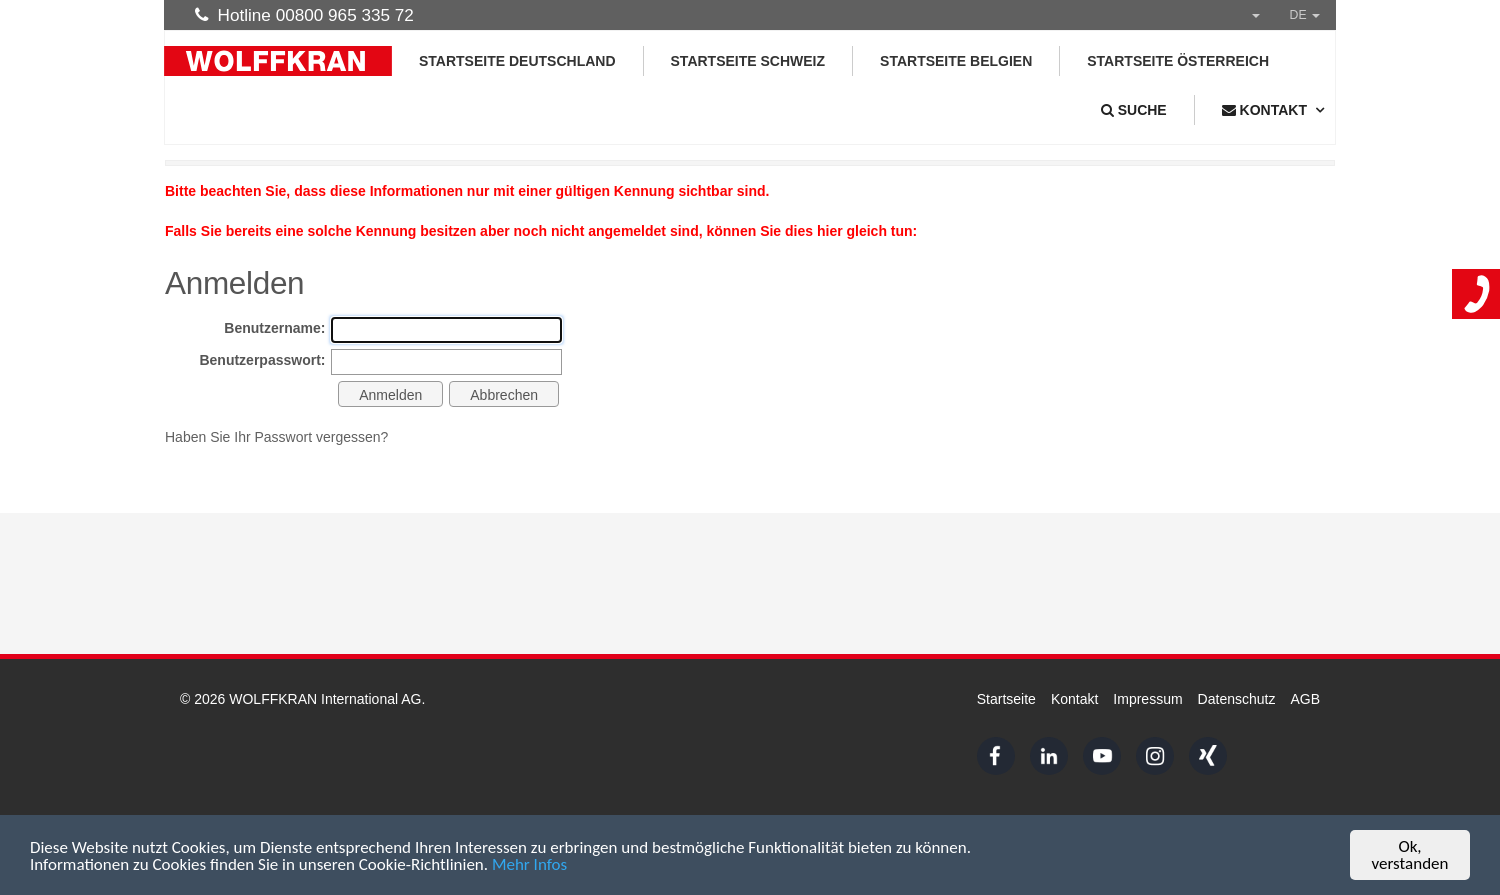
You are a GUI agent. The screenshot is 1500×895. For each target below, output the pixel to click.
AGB (1305, 699)
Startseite (1006, 699)
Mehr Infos (529, 864)
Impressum (1147, 699)
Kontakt (1074, 699)
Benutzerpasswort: (262, 360)
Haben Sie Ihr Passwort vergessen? (276, 437)
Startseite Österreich (1178, 61)
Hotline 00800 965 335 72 (304, 15)
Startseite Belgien (956, 61)
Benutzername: (274, 328)
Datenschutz (1237, 699)
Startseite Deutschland (517, 61)
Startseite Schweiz (748, 61)
